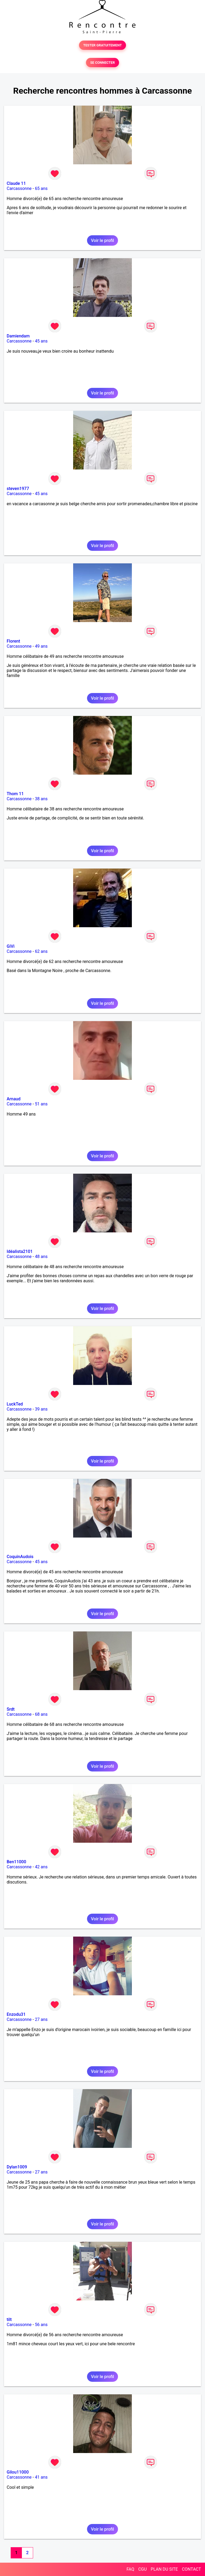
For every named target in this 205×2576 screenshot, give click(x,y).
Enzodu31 (16, 2014)
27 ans (41, 2019)
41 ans (41, 2477)
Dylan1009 (17, 2166)
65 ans (41, 188)
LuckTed (15, 1404)
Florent (13, 641)
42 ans (41, 1866)
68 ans (41, 1714)
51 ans (41, 1103)
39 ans (41, 1409)
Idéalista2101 (20, 1251)
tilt (9, 2319)
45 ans (41, 341)
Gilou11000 (18, 2472)
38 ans (41, 798)
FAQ (130, 2569)
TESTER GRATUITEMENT (102, 45)
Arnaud (14, 1098)
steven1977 (18, 488)
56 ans (41, 2324)
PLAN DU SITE (164, 2569)
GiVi (10, 946)
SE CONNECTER (102, 63)
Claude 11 (16, 183)
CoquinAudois (20, 1556)
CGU (142, 2569)
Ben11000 (16, 1861)
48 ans (41, 1256)
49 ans (41, 646)
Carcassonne (19, 188)
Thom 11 (15, 793)
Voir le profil (102, 240)
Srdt (11, 1709)
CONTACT (191, 2569)
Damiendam (18, 336)
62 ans (41, 951)
